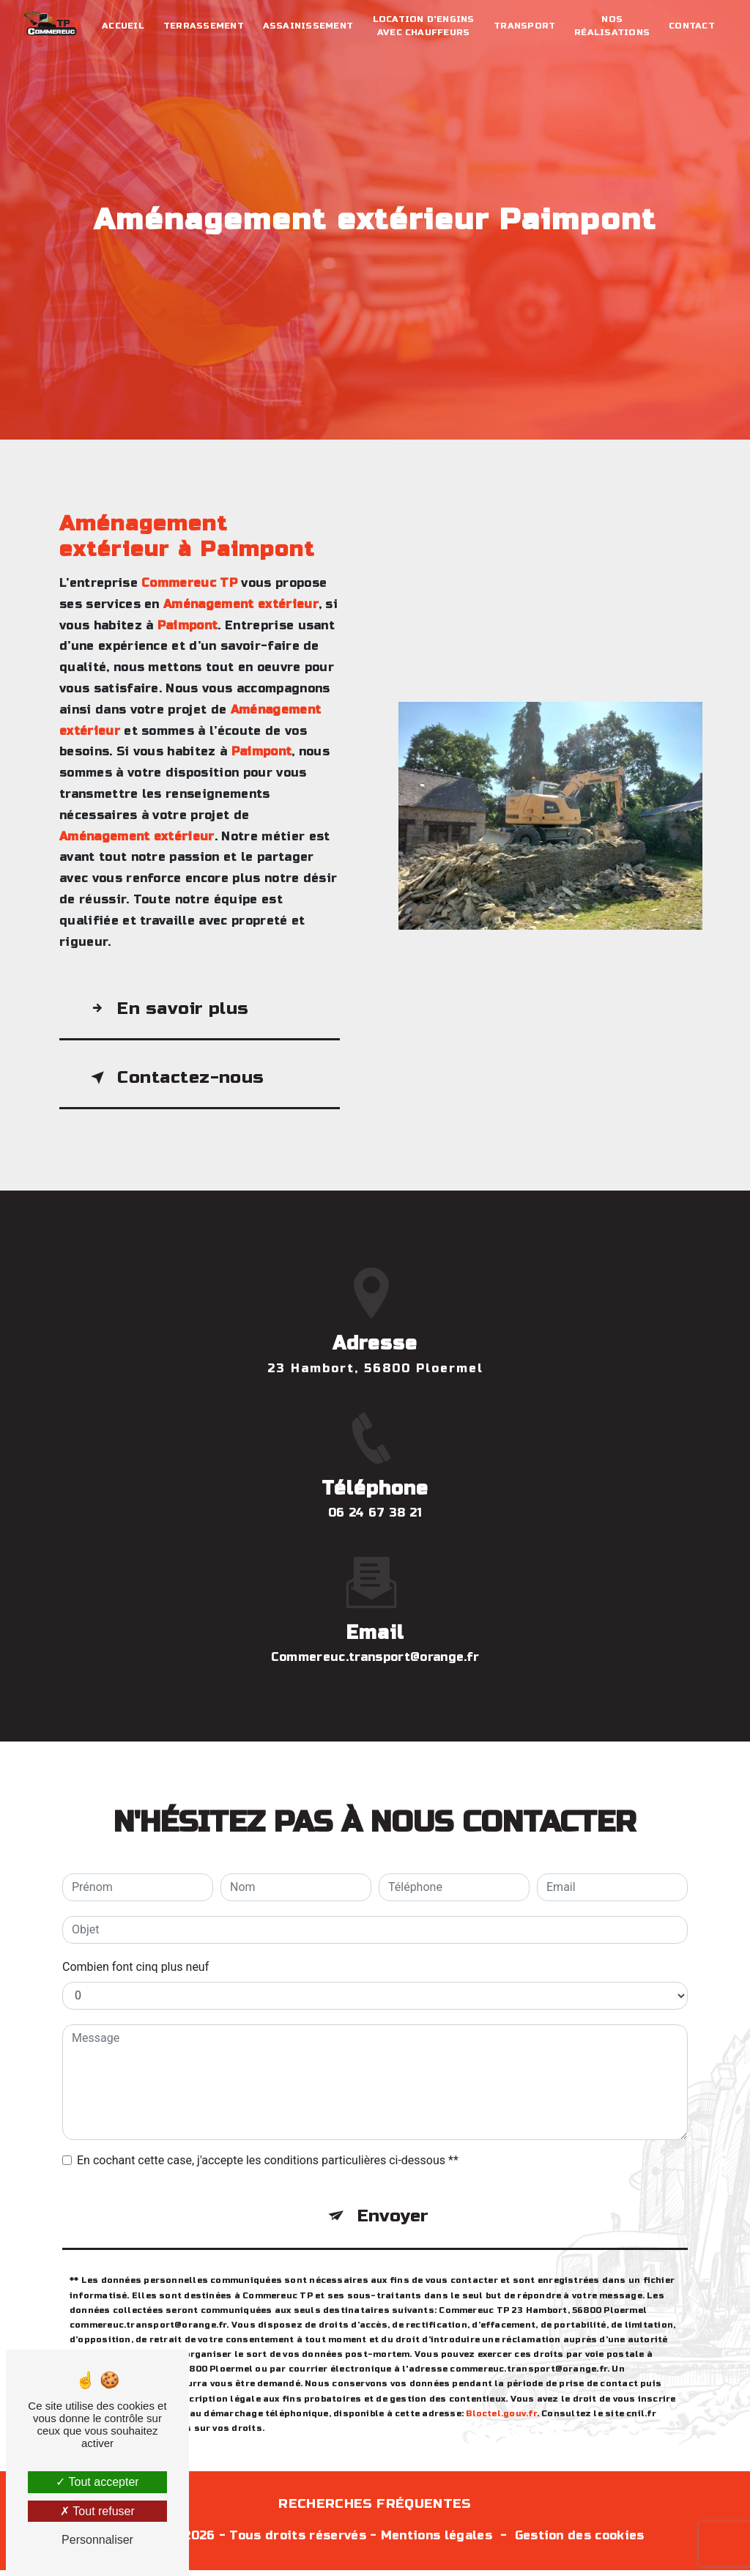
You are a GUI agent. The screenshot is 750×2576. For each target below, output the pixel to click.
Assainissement (309, 26)
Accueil (124, 26)
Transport (523, 26)
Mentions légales (436, 2541)
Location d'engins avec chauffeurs (423, 25)
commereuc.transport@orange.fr (375, 1595)
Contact (691, 26)
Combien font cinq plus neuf (135, 1904)
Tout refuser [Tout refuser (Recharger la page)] (97, 2511)
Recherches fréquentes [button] (374, 2509)
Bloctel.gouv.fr (501, 2353)
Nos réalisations (611, 25)
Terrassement (204, 26)
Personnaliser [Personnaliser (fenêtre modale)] (97, 2540)
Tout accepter (97, 2482)
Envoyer (393, 2154)
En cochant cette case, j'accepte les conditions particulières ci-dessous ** (267, 2098)
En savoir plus (168, 1008)
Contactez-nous (176, 1079)
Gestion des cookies (580, 2541)
